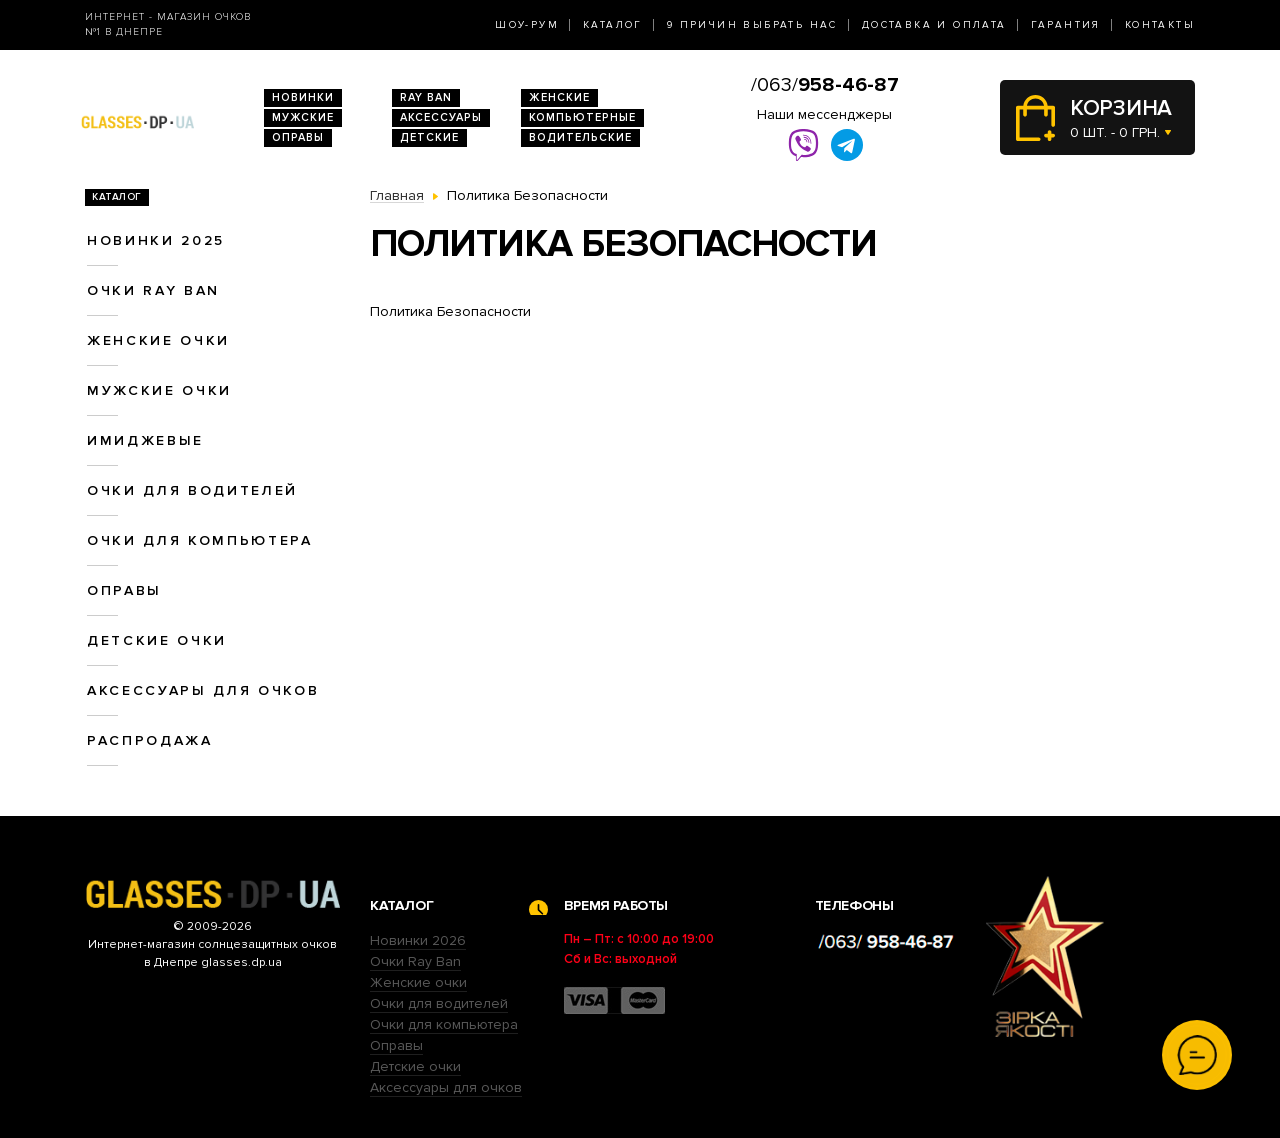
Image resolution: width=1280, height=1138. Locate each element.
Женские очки (158, 340)
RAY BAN (426, 97)
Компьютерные (582, 117)
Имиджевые (145, 440)
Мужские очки (159, 390)
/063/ (825, 85)
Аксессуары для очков (203, 690)
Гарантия (1066, 25)
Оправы (298, 137)
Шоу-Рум (527, 25)
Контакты (1160, 25)
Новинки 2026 (418, 940)
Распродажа (150, 740)
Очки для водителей (192, 490)
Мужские (303, 117)
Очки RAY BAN (153, 290)
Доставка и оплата (934, 25)
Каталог (613, 25)
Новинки (303, 97)
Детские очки (157, 640)
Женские (559, 97)
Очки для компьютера (200, 540)
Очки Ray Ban (415, 961)
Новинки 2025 (156, 240)
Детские (429, 137)
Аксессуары (441, 117)
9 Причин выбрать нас (752, 25)
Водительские (580, 137)
